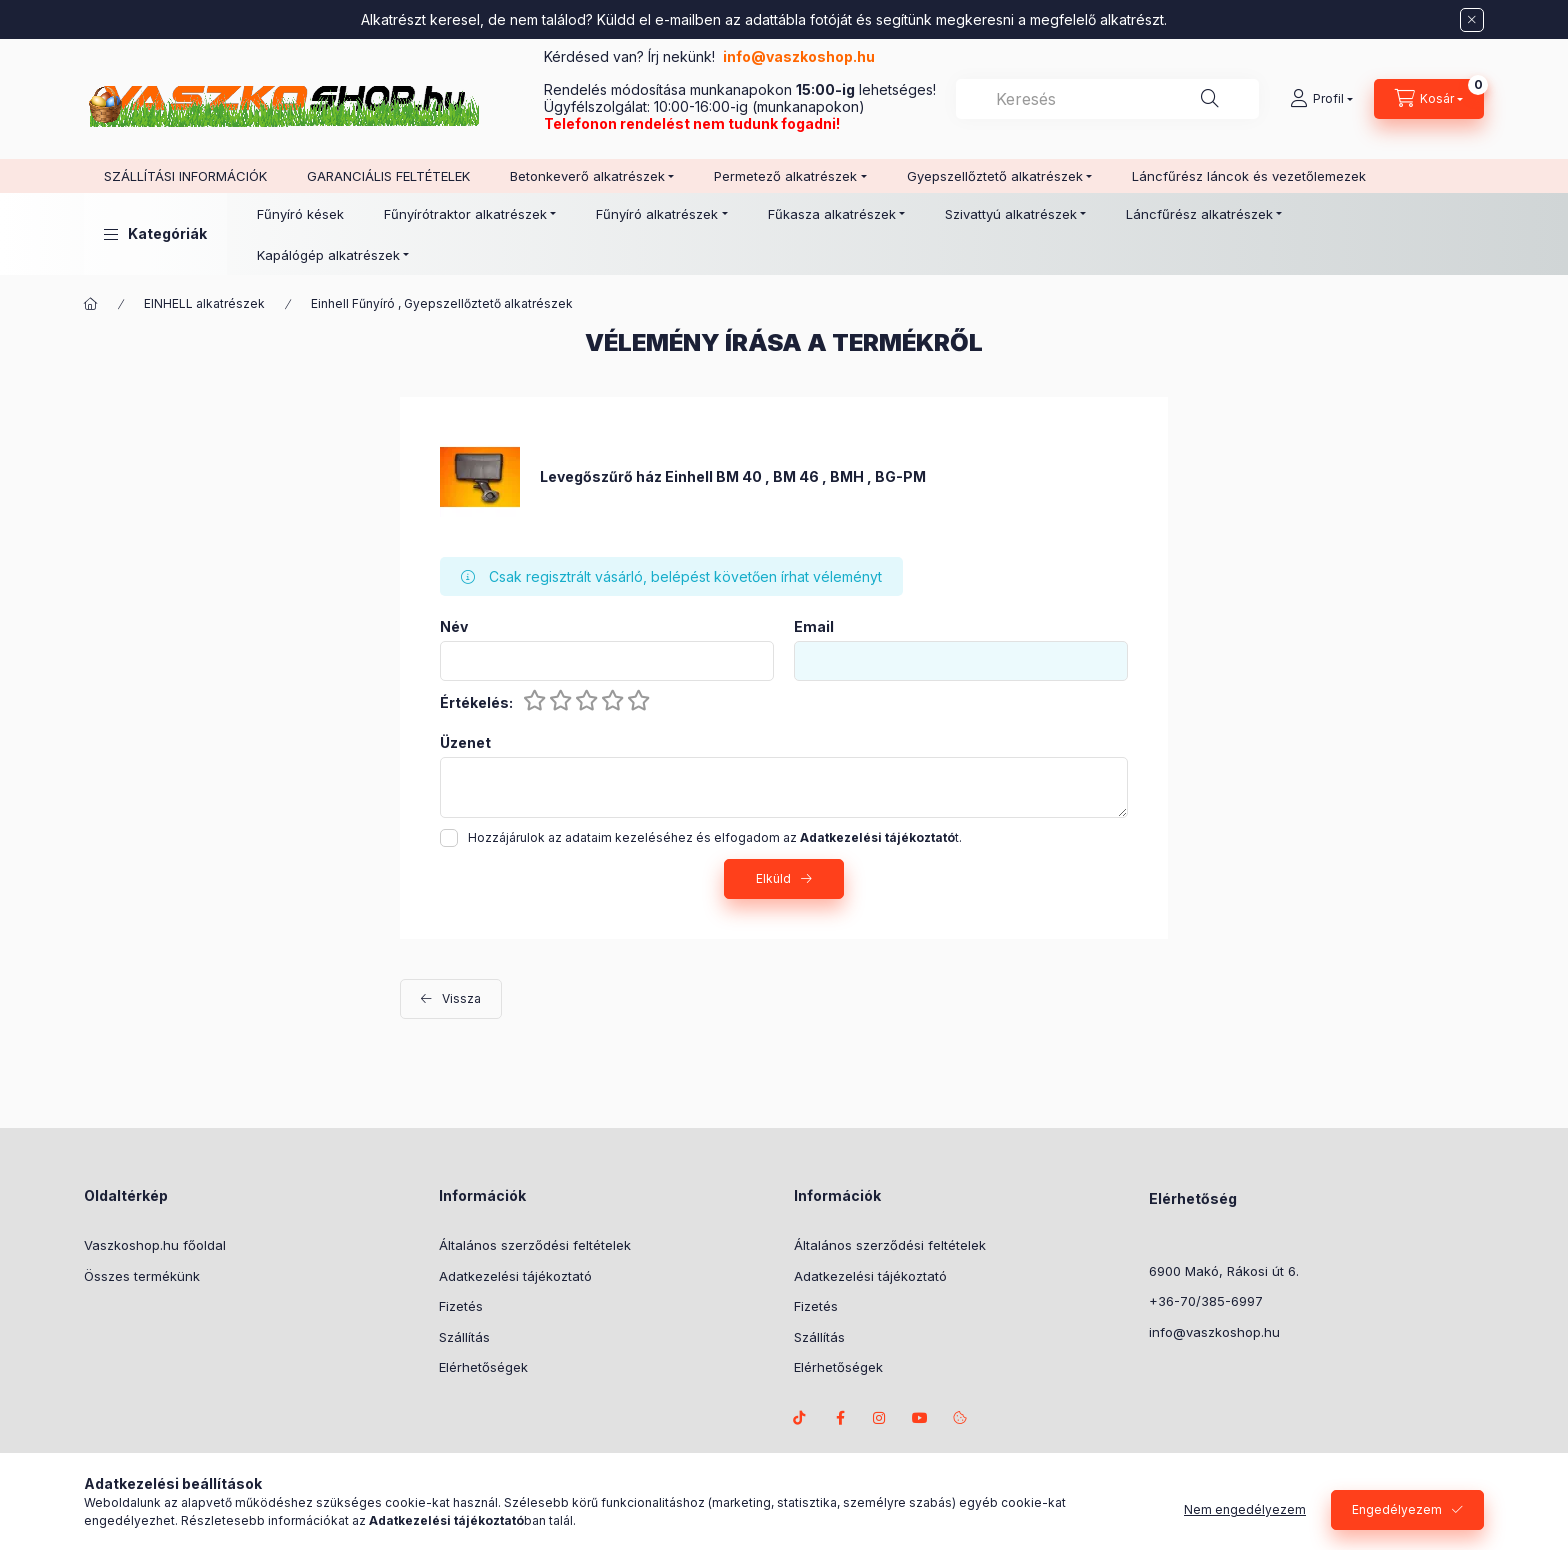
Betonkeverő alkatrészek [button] (587, 176)
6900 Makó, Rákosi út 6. (1224, 1271)
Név (454, 627)
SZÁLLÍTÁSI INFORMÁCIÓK (185, 176)
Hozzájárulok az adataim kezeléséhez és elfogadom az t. (715, 837)
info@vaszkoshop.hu (800, 56)
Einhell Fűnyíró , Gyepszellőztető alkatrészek (442, 303)
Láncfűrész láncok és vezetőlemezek (1249, 176)
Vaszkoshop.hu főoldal (155, 1245)
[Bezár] (1472, 20)
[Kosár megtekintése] (1429, 99)
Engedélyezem (1397, 1510)
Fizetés (461, 1306)
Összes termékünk (142, 1276)
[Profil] (1321, 99)
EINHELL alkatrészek (204, 303)
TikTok (800, 1418)
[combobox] (1107, 99)
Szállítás (464, 1337)
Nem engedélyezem (1245, 1510)
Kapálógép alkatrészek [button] (328, 255)
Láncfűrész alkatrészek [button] (1199, 214)
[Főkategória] (91, 304)
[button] (155, 234)
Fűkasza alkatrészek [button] (832, 214)
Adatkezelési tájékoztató (515, 1276)
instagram (880, 1418)
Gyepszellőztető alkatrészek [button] (995, 176)
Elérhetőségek (483, 1367)
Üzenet (465, 743)
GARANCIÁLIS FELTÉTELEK (388, 176)
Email (814, 627)
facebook (840, 1418)
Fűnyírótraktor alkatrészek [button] (465, 214)
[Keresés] (1210, 99)
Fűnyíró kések (300, 214)
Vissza (461, 998)
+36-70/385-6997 (1206, 1301)
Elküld (773, 878)
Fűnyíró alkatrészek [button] (657, 214)
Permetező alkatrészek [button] (785, 176)
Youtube (920, 1418)
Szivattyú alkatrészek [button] (1011, 214)
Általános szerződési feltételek (535, 1245)
